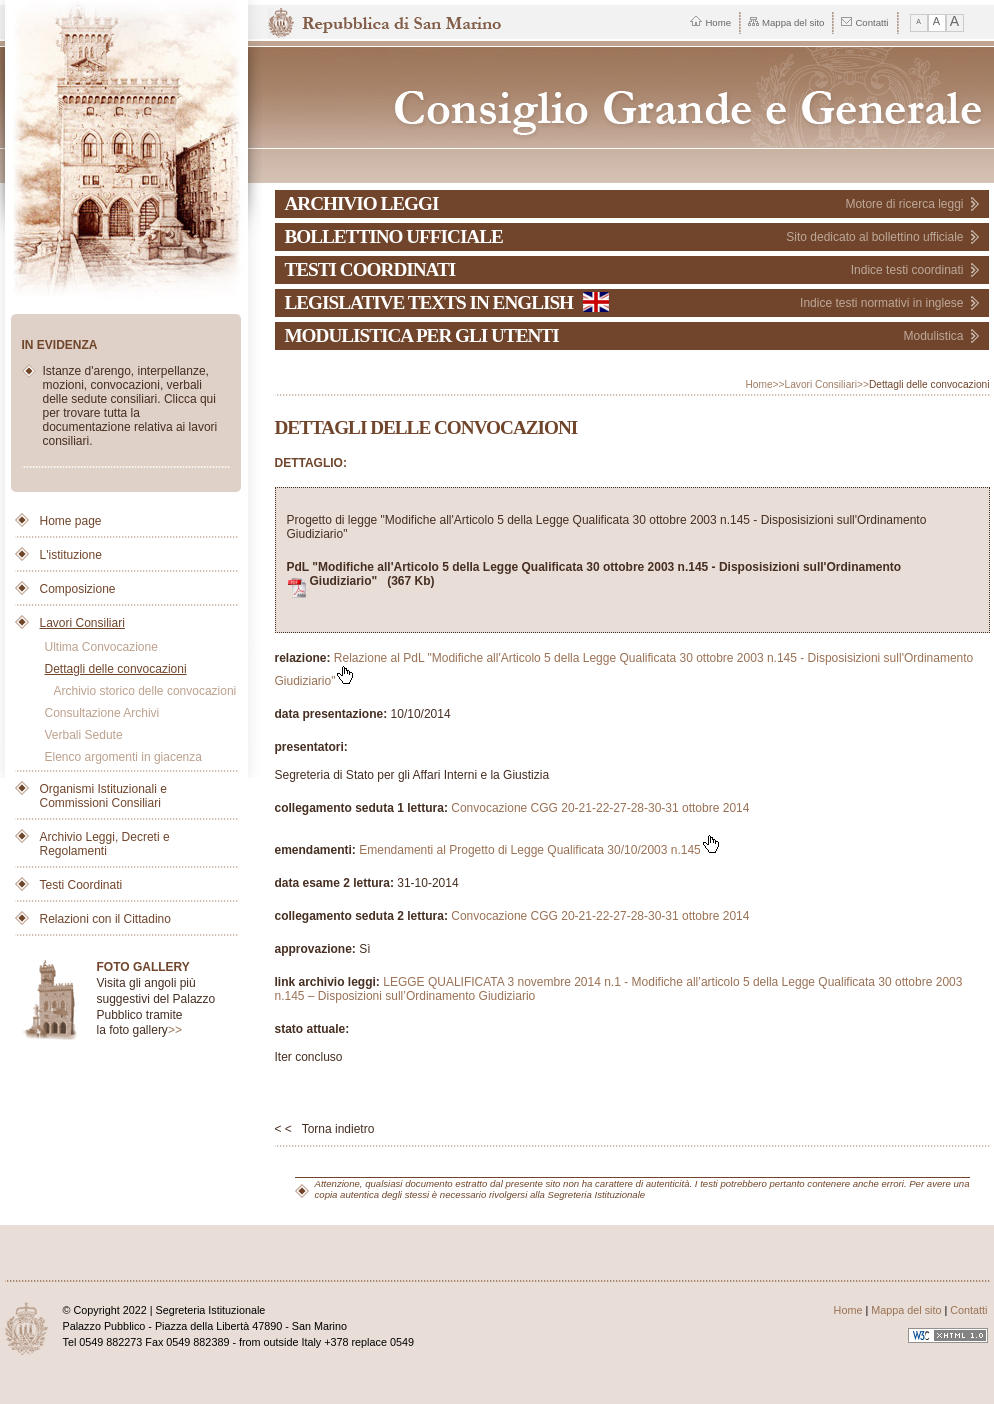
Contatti (864, 22)
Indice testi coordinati (907, 270)
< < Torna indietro (325, 1129)
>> (175, 1030)
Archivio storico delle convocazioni (145, 691)
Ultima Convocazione (101, 647)
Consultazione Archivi (102, 713)
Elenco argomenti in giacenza (123, 757)
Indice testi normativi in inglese (881, 303)
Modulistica (933, 336)
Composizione (78, 589)
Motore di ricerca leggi (904, 204)
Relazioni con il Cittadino (105, 919)
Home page (71, 521)
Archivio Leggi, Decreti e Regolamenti (105, 844)
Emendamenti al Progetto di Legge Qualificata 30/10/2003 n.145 (540, 850)
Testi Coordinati (81, 885)
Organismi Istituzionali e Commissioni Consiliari (103, 796)
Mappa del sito (786, 22)
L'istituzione (71, 555)
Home (710, 22)
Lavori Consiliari (82, 623)
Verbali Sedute (84, 735)
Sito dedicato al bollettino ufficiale (874, 237)
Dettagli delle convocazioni (116, 669)
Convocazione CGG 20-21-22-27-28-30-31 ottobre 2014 (600, 808)
